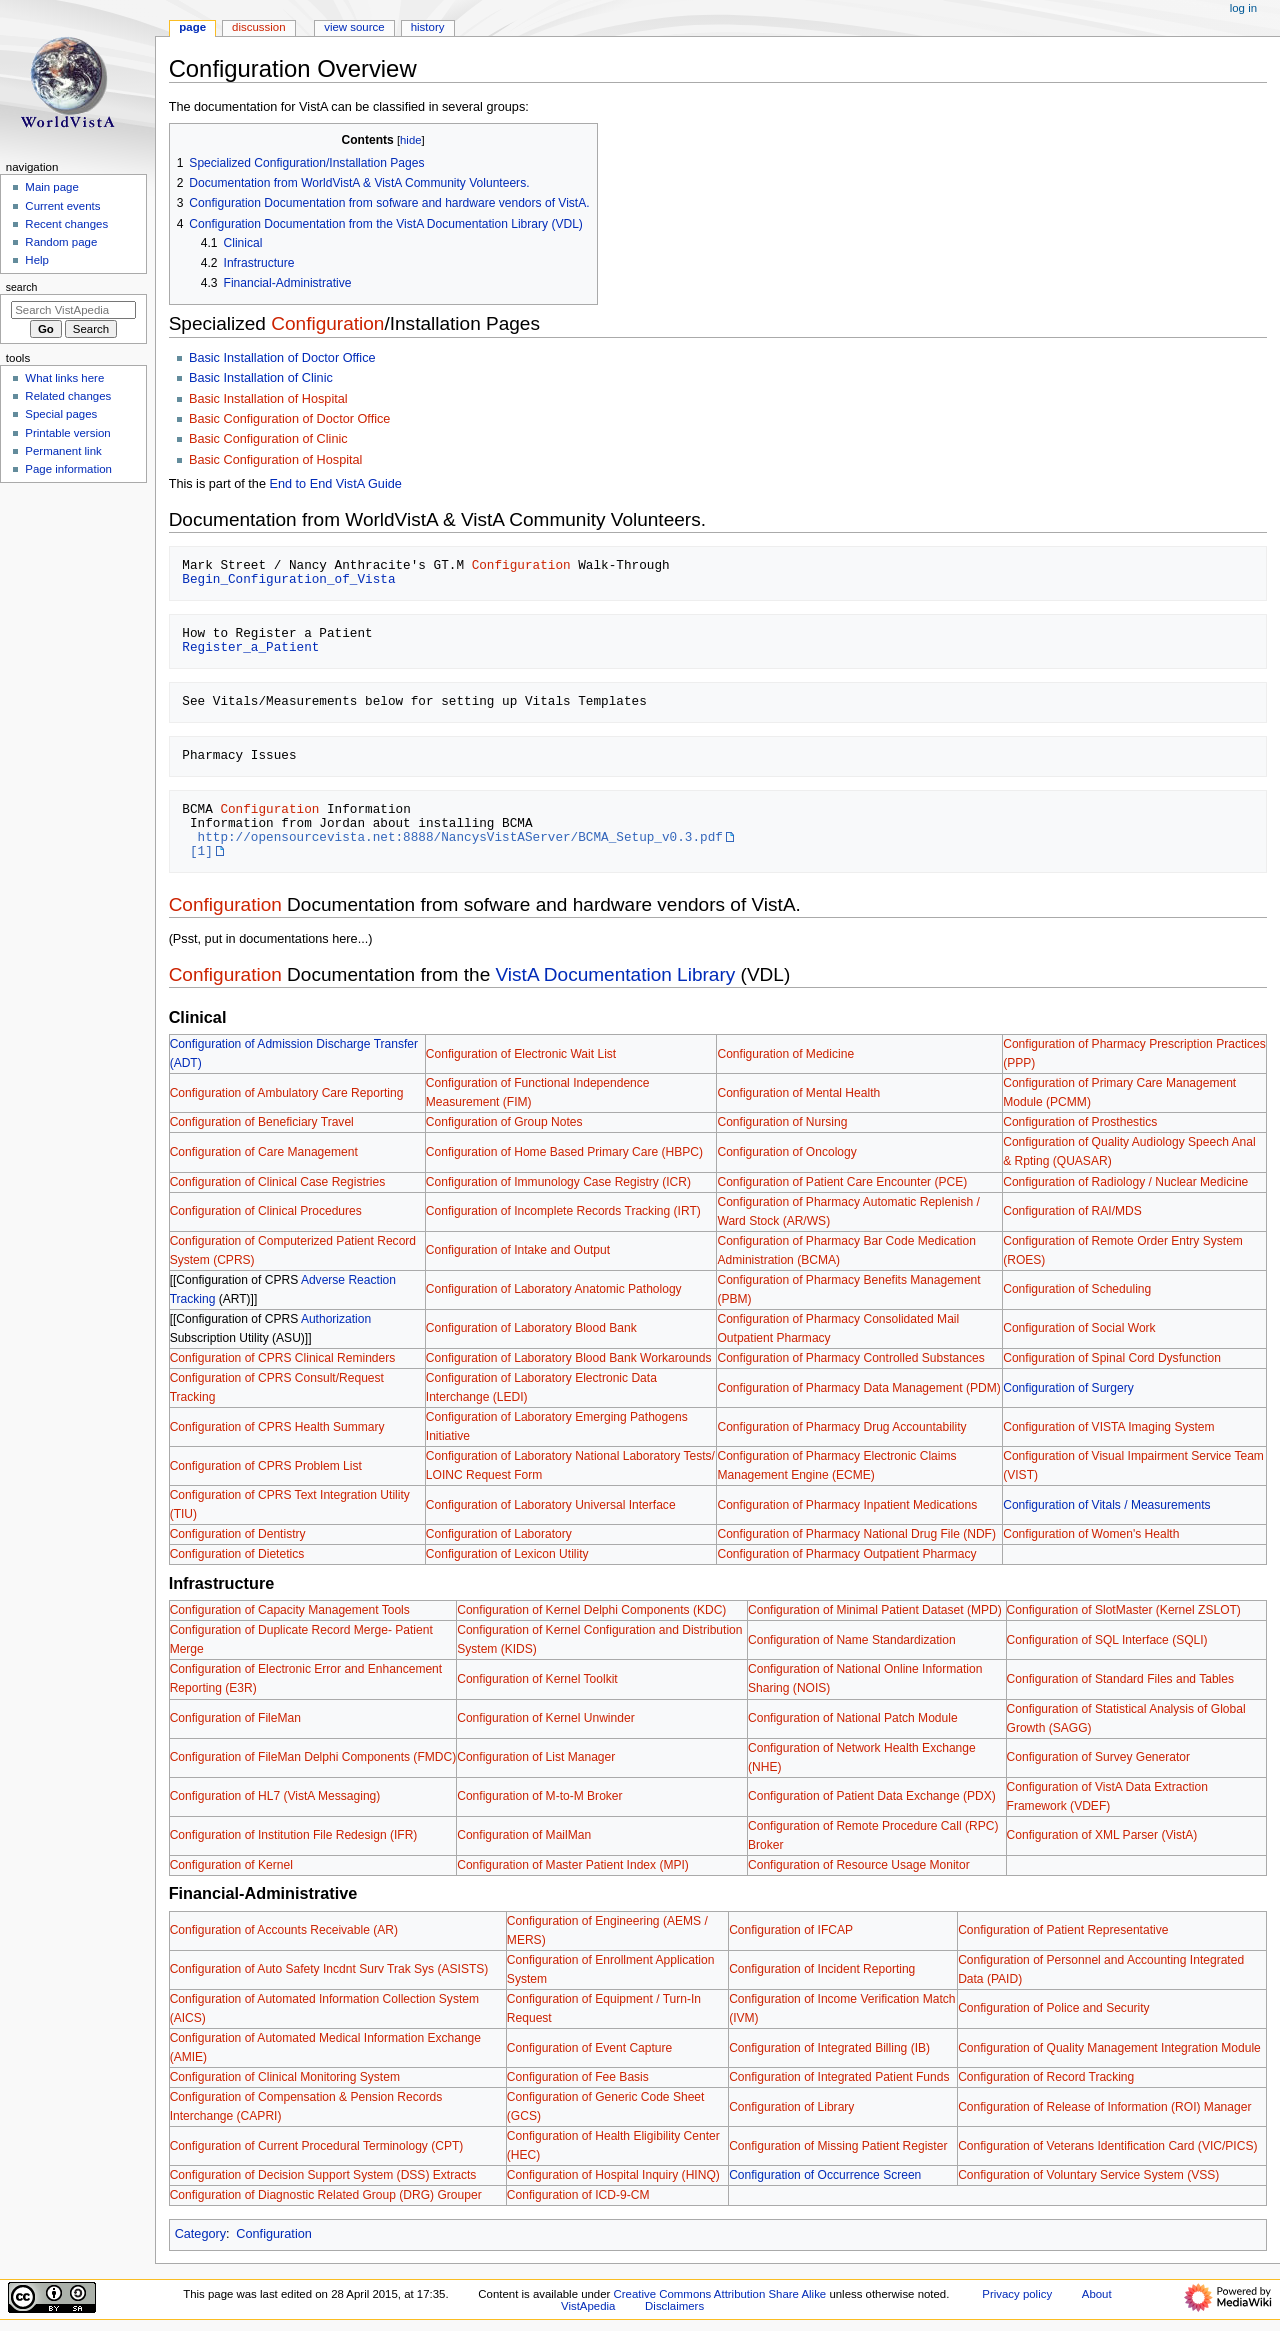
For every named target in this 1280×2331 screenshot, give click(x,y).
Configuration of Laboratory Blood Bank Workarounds (569, 1358)
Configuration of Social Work (1079, 1328)
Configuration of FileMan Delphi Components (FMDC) (313, 1757)
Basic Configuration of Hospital (276, 460)
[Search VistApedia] (73, 310)
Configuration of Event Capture (589, 2048)
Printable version (67, 433)
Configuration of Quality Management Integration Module (1109, 2048)
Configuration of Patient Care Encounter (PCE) (842, 1182)
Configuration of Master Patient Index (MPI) (573, 1865)
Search (22, 287)
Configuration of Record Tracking (1046, 2077)
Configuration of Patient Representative (1063, 1930)
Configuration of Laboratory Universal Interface (551, 1505)
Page (192, 27)
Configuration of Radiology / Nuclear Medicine (1125, 1182)
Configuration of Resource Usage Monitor (859, 1865)
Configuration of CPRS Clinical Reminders (283, 1358)
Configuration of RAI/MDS (1072, 1211)
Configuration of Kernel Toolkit (537, 1679)
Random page (61, 242)
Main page (52, 187)
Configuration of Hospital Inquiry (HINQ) (613, 2175)
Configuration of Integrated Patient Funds (839, 2077)
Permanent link (63, 451)
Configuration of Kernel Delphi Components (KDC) (591, 1610)
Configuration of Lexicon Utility (507, 1554)
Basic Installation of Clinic (261, 378)
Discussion (258, 27)
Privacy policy (1017, 2294)
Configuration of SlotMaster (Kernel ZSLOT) (1124, 1610)
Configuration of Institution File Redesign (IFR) (294, 1835)
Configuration (327, 323)
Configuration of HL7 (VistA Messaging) (275, 1796)
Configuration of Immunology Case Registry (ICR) (558, 1182)
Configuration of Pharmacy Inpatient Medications (847, 1505)
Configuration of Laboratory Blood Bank (531, 1328)
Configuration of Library (791, 2107)
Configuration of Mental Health (798, 1093)
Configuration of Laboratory (499, 1534)
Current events (62, 206)
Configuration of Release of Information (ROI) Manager (1104, 2107)
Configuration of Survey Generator (1098, 1757)
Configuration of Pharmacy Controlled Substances (850, 1358)
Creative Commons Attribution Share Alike (720, 2294)
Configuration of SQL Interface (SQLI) (1107, 1640)
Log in (1243, 8)
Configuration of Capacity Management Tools (290, 1610)
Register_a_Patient (250, 647)
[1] (201, 851)
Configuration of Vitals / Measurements (1106, 1505)
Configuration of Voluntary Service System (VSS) (1088, 2175)
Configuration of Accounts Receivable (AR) (284, 1930)
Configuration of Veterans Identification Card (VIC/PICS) (1107, 2146)
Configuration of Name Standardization (852, 1640)
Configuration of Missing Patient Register (838, 2146)
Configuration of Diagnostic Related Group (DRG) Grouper (326, 2195)
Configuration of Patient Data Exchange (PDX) (872, 1796)
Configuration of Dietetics (237, 1554)
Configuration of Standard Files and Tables (1120, 1679)
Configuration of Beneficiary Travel (262, 1122)
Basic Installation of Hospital (268, 399)
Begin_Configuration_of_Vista (288, 579)
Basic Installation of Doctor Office (282, 358)
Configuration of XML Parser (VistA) (1102, 1835)
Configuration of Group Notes (504, 1122)
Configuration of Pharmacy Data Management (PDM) (858, 1388)
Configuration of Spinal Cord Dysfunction (1112, 1358)
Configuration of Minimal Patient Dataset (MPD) (875, 1610)
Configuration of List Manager (536, 1757)
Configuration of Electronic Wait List (521, 1054)
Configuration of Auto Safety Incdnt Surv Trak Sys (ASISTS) (329, 1969)
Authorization (336, 1319)
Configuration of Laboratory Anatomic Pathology (554, 1289)
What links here (64, 378)
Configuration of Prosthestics (1080, 1122)
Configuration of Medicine (785, 1054)
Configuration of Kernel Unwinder (545, 1718)
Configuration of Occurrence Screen (825, 2175)
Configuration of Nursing (782, 1122)
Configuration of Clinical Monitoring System (285, 2077)
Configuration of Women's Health (1091, 1534)
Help (37, 260)
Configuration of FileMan (235, 1718)
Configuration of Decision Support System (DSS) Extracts (323, 2175)
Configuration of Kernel (231, 1865)
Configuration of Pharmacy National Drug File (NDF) (856, 1534)
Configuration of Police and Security (1054, 2008)
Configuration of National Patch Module (853, 1718)
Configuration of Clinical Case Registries (278, 1182)
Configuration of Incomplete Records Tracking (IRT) (563, 1211)
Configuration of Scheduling (1077, 1289)
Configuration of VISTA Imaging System (1108, 1427)
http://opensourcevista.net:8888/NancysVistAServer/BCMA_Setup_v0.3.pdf (460, 837)
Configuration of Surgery (1068, 1388)
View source (354, 27)
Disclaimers (674, 2306)
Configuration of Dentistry (238, 1534)
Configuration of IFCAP (791, 1930)
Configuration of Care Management (264, 1152)
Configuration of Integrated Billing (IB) (829, 2048)
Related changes (68, 396)
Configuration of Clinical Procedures (266, 1211)
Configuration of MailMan (524, 1835)
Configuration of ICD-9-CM (578, 2195)
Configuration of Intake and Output (518, 1250)
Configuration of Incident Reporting (822, 1969)
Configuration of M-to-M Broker (539, 1796)
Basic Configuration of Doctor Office (289, 419)
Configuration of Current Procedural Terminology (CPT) (317, 2146)
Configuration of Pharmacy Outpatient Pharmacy (846, 1554)
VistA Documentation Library (616, 974)
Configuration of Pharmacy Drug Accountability (841, 1427)
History (428, 27)
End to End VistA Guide (335, 484)
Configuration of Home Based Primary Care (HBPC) (564, 1152)
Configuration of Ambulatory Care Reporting (287, 1093)
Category (200, 2234)
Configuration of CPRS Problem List (266, 1466)
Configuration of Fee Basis (578, 2077)
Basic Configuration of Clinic (268, 439)
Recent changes (66, 224)
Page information (68, 469)
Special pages (61, 414)
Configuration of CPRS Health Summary (277, 1427)
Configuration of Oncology (786, 1152)
